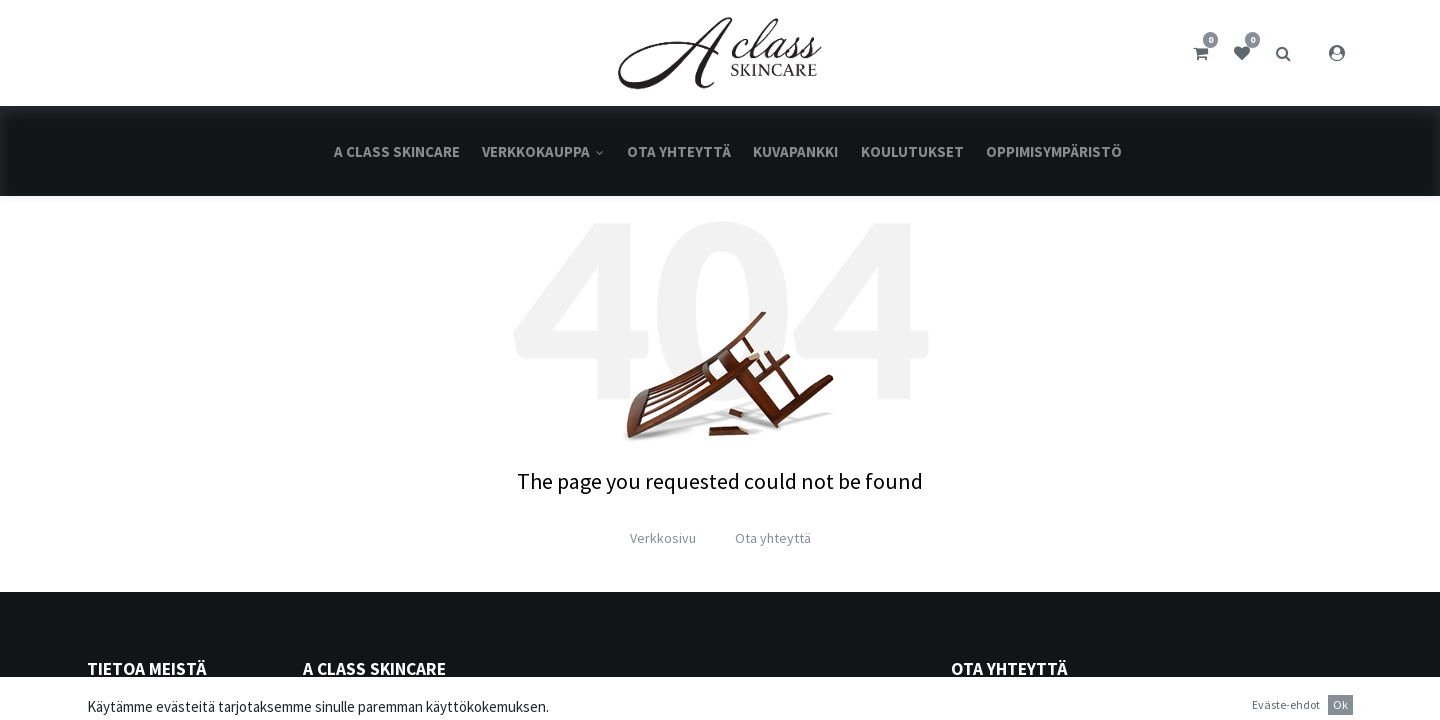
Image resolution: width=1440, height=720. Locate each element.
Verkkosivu (663, 538)
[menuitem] (397, 151)
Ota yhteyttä (773, 538)
